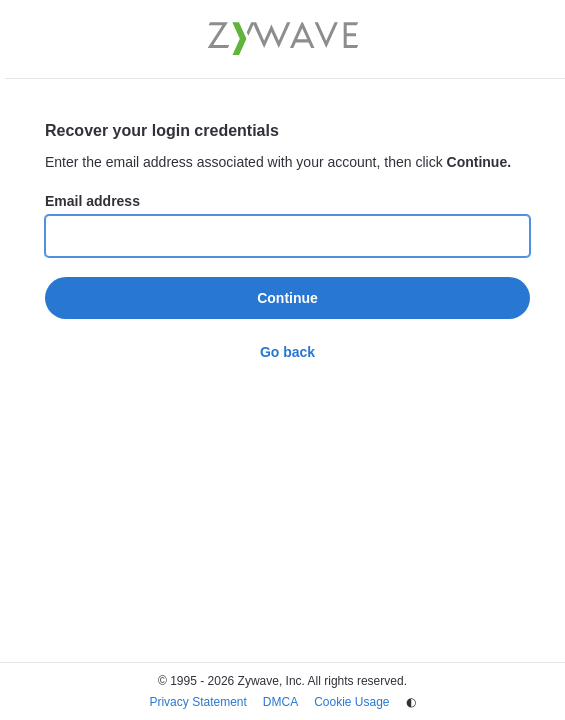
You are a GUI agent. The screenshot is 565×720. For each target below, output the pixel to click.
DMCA (280, 702)
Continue (287, 298)
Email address (92, 201)
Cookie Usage (351, 702)
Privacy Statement (197, 702)
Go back (287, 352)
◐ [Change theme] (411, 702)
